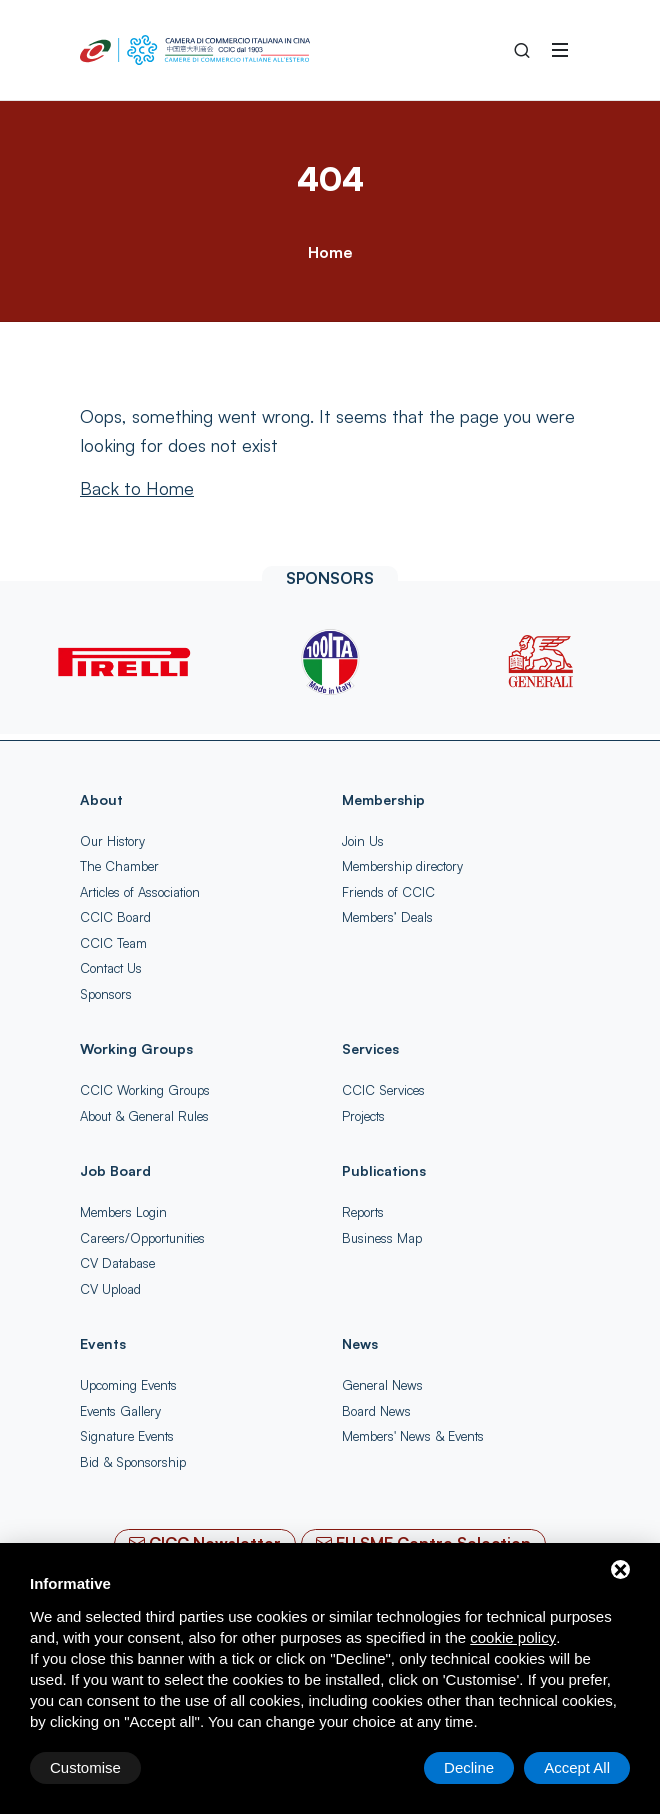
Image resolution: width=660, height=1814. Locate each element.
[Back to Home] (137, 488)
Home (330, 252)
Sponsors (106, 994)
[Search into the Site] (522, 50)
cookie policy (513, 1637)
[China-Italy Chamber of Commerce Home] (195, 50)
